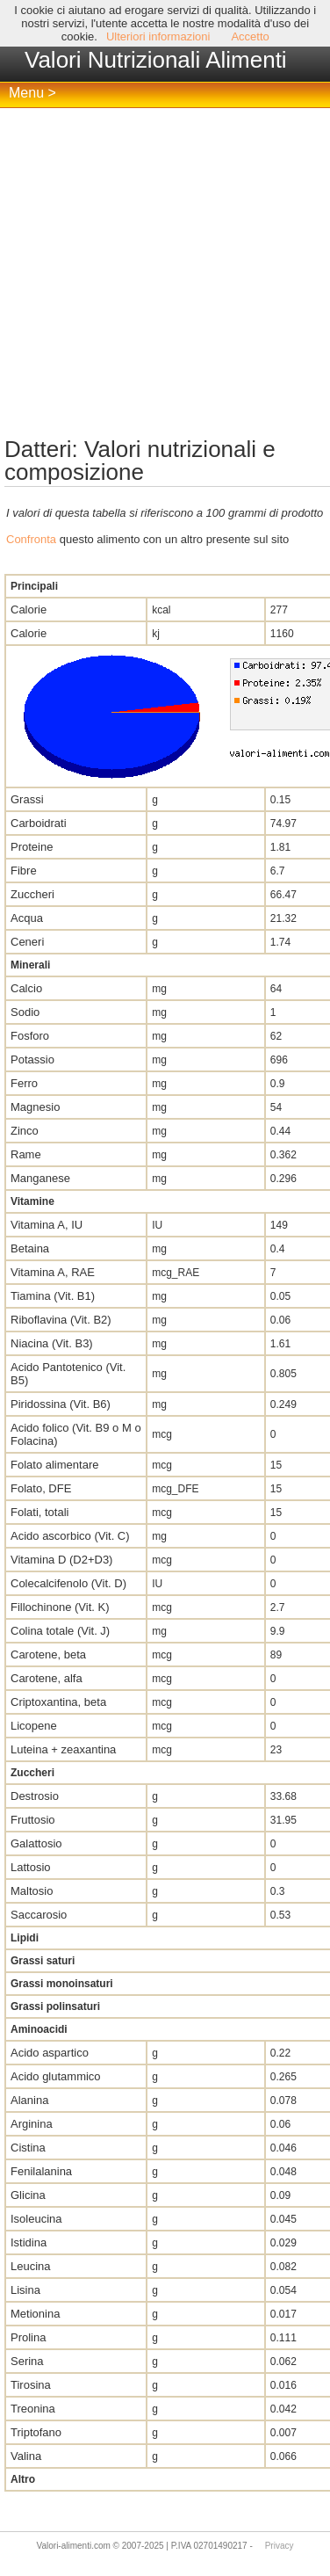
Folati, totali (39, 1512)
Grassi (27, 799)
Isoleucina (36, 2218)
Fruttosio (33, 1819)
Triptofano (36, 2432)
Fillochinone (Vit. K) (60, 1607)
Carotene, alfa (46, 1678)
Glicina (28, 2195)
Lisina (25, 2290)
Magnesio (35, 1107)
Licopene (34, 1725)
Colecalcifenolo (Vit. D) (68, 1583)
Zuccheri (32, 894)
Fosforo (30, 1035)
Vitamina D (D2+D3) (61, 1559)
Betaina (30, 1248)
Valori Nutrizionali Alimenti (156, 60)
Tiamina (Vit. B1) (53, 1296)
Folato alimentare (54, 1464)
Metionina (35, 2313)
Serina (27, 2361)
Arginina (32, 2123)
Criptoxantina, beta (58, 1702)
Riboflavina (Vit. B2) (61, 1319)
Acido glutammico (56, 2076)
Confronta (31, 539)
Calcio (26, 988)
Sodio (25, 1012)
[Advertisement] (164, 273)
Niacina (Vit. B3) (52, 1343)
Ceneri (27, 941)
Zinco (25, 1130)
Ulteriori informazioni (158, 36)
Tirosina (31, 2384)
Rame (26, 1154)
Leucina (31, 2266)
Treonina (33, 2408)
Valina (26, 2456)
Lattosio (31, 1867)
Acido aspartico (50, 2052)
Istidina (29, 2242)
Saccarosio (39, 1914)
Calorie (29, 609)
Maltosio (32, 1891)
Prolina (28, 2337)
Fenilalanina (41, 2171)
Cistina (28, 2147)
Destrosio (35, 1796)
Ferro (24, 1083)
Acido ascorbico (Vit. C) (70, 1535)
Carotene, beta (48, 1654)
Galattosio (36, 1843)
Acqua (27, 918)
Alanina (29, 2100)
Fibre (24, 870)
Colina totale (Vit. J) (60, 1630)
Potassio (32, 1059)
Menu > (32, 92)
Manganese (40, 1178)
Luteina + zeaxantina (63, 1749)
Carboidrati (39, 823)
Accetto (250, 36)
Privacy (279, 2546)
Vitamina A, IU (46, 1224)
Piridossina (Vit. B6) (61, 1404)
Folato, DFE (41, 1488)
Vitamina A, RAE (53, 1272)
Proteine (32, 846)
